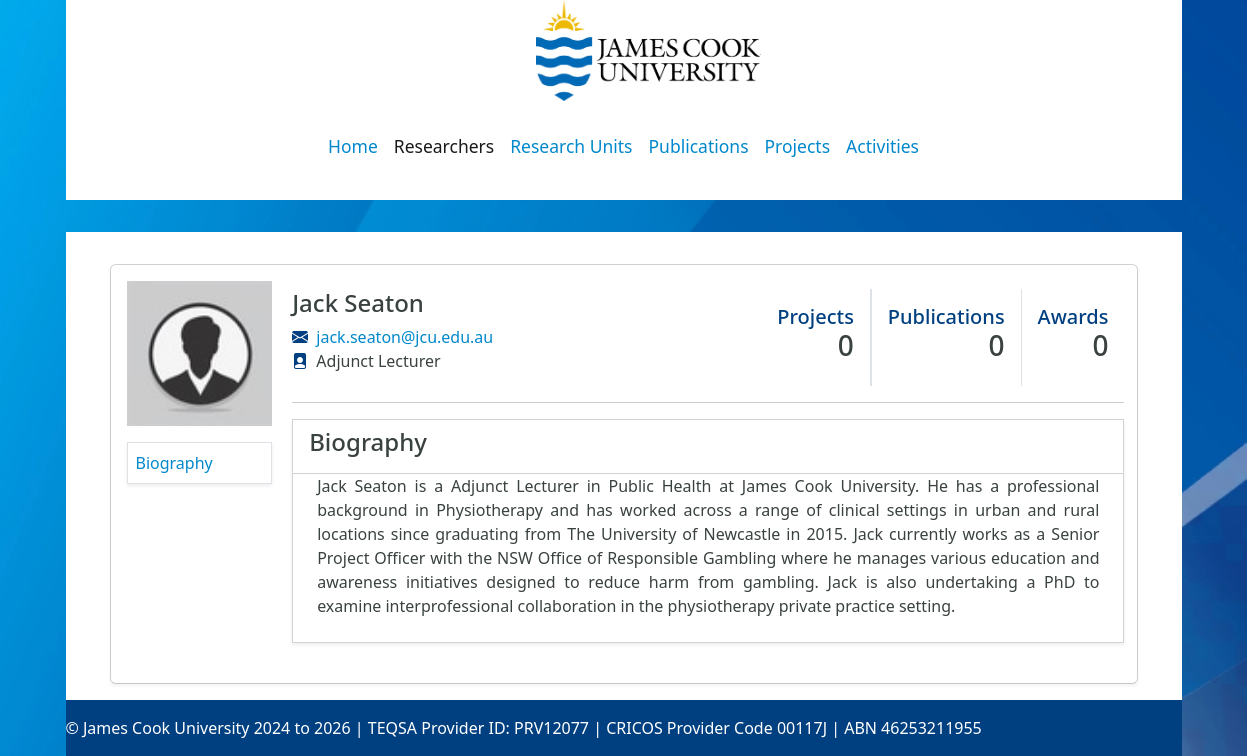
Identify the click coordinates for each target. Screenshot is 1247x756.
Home (353, 146)
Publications (699, 146)
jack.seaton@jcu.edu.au (404, 337)
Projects (798, 146)
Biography (174, 463)
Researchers (444, 146)
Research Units (571, 146)
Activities (882, 146)
